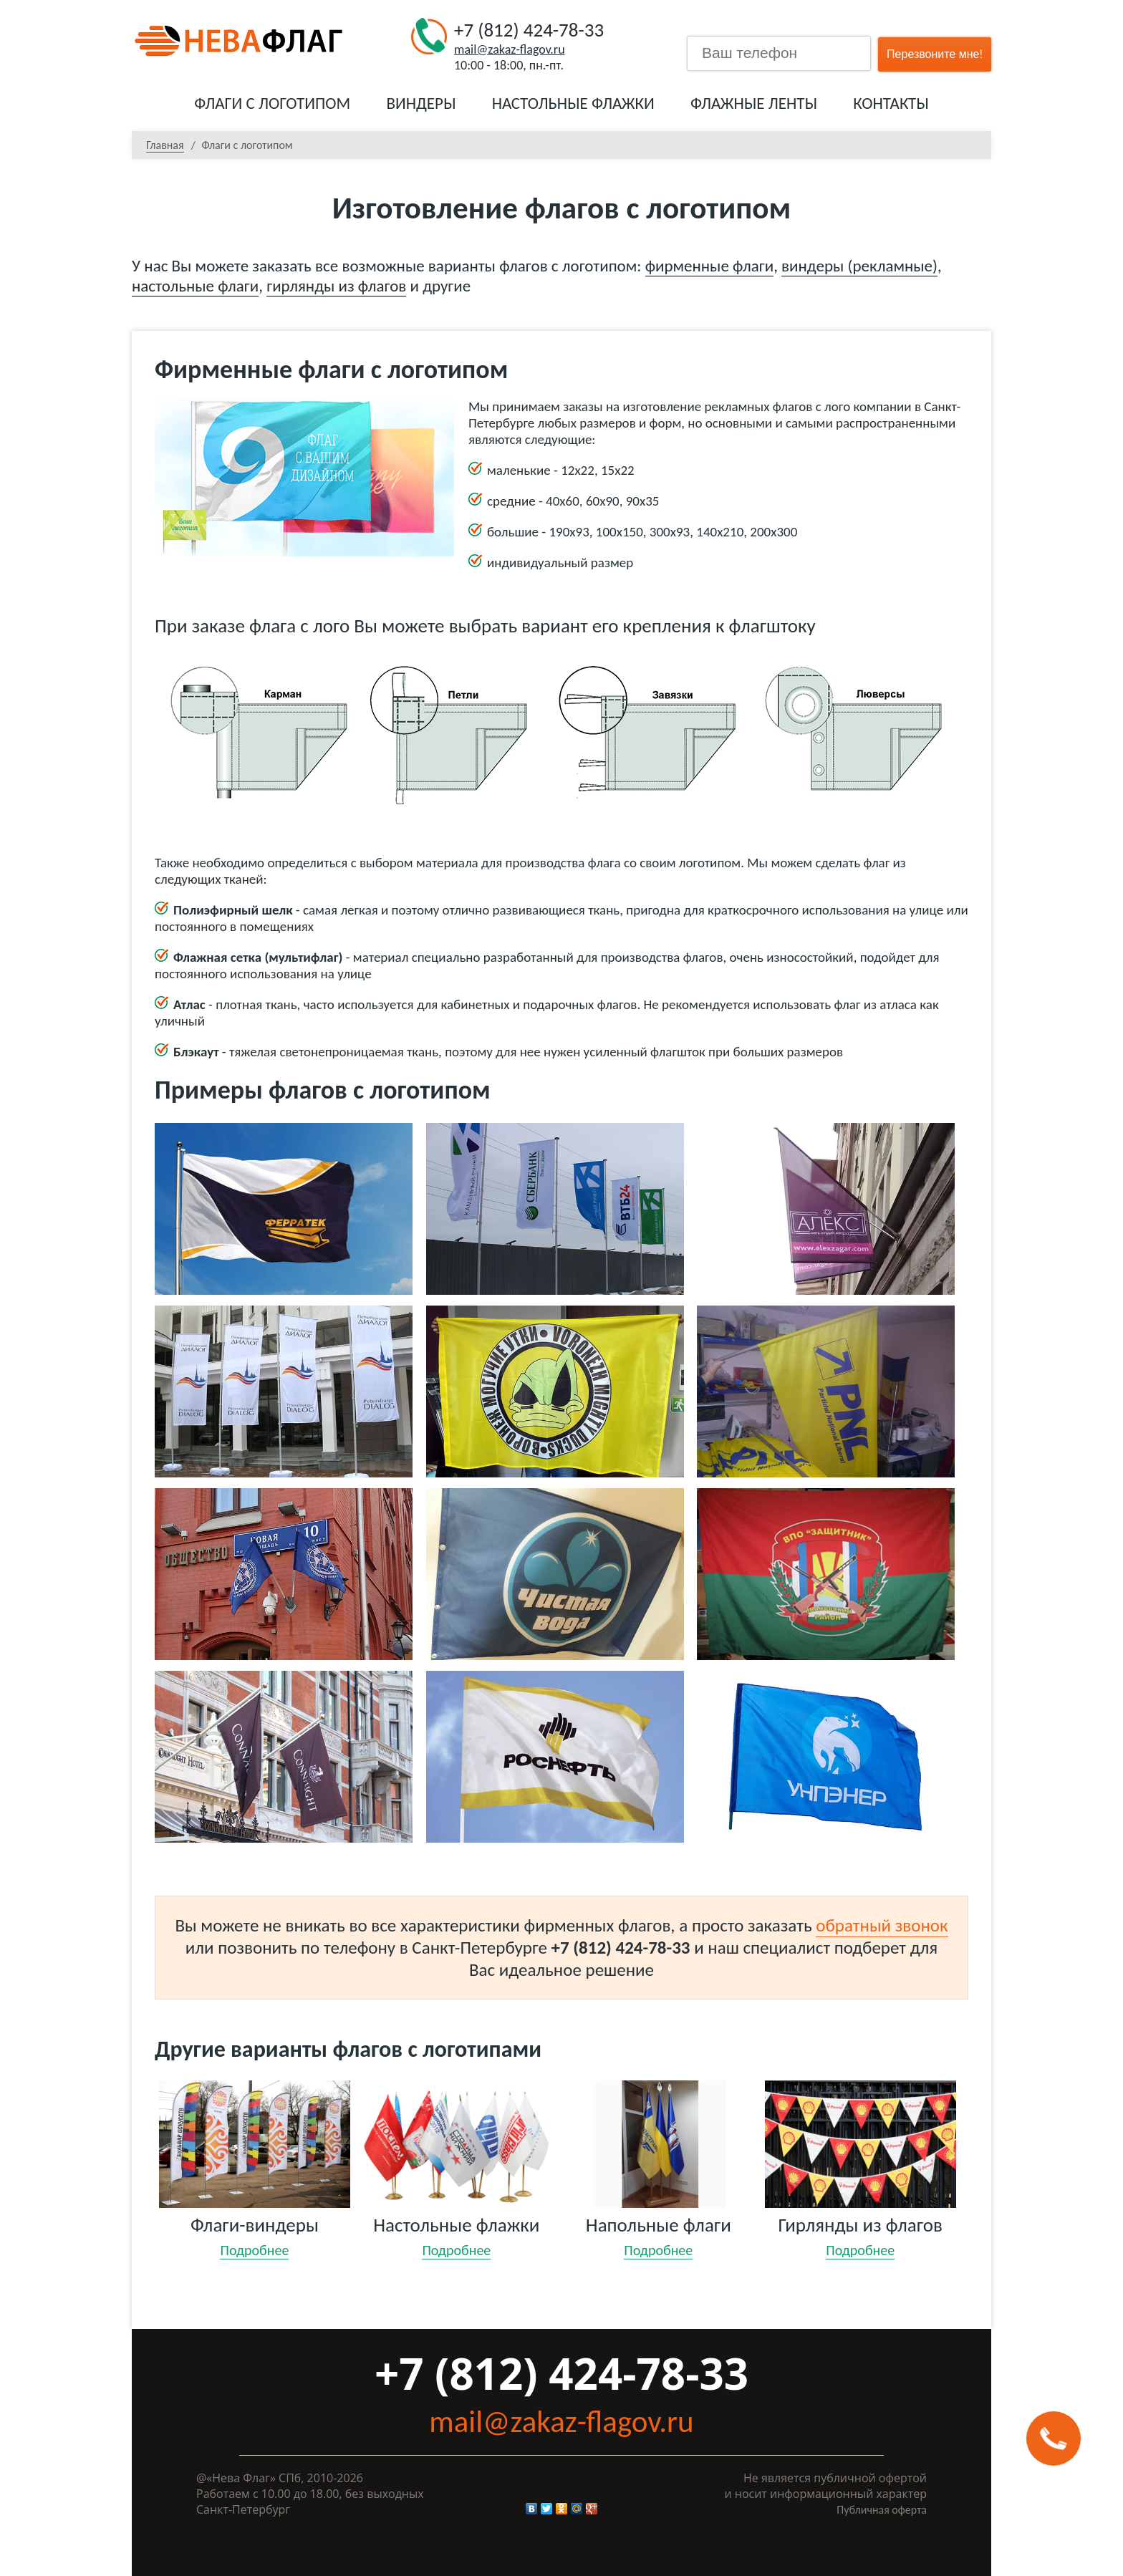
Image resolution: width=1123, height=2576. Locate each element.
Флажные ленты (753, 103)
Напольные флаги (658, 2224)
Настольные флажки (573, 103)
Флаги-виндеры (254, 2224)
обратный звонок (882, 1925)
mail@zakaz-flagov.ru (509, 49)
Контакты (891, 103)
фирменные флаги (709, 266)
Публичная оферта (882, 2510)
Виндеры (421, 103)
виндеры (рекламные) (859, 266)
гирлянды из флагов (336, 286)
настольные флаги (195, 286)
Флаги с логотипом (272, 103)
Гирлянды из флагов (860, 2224)
